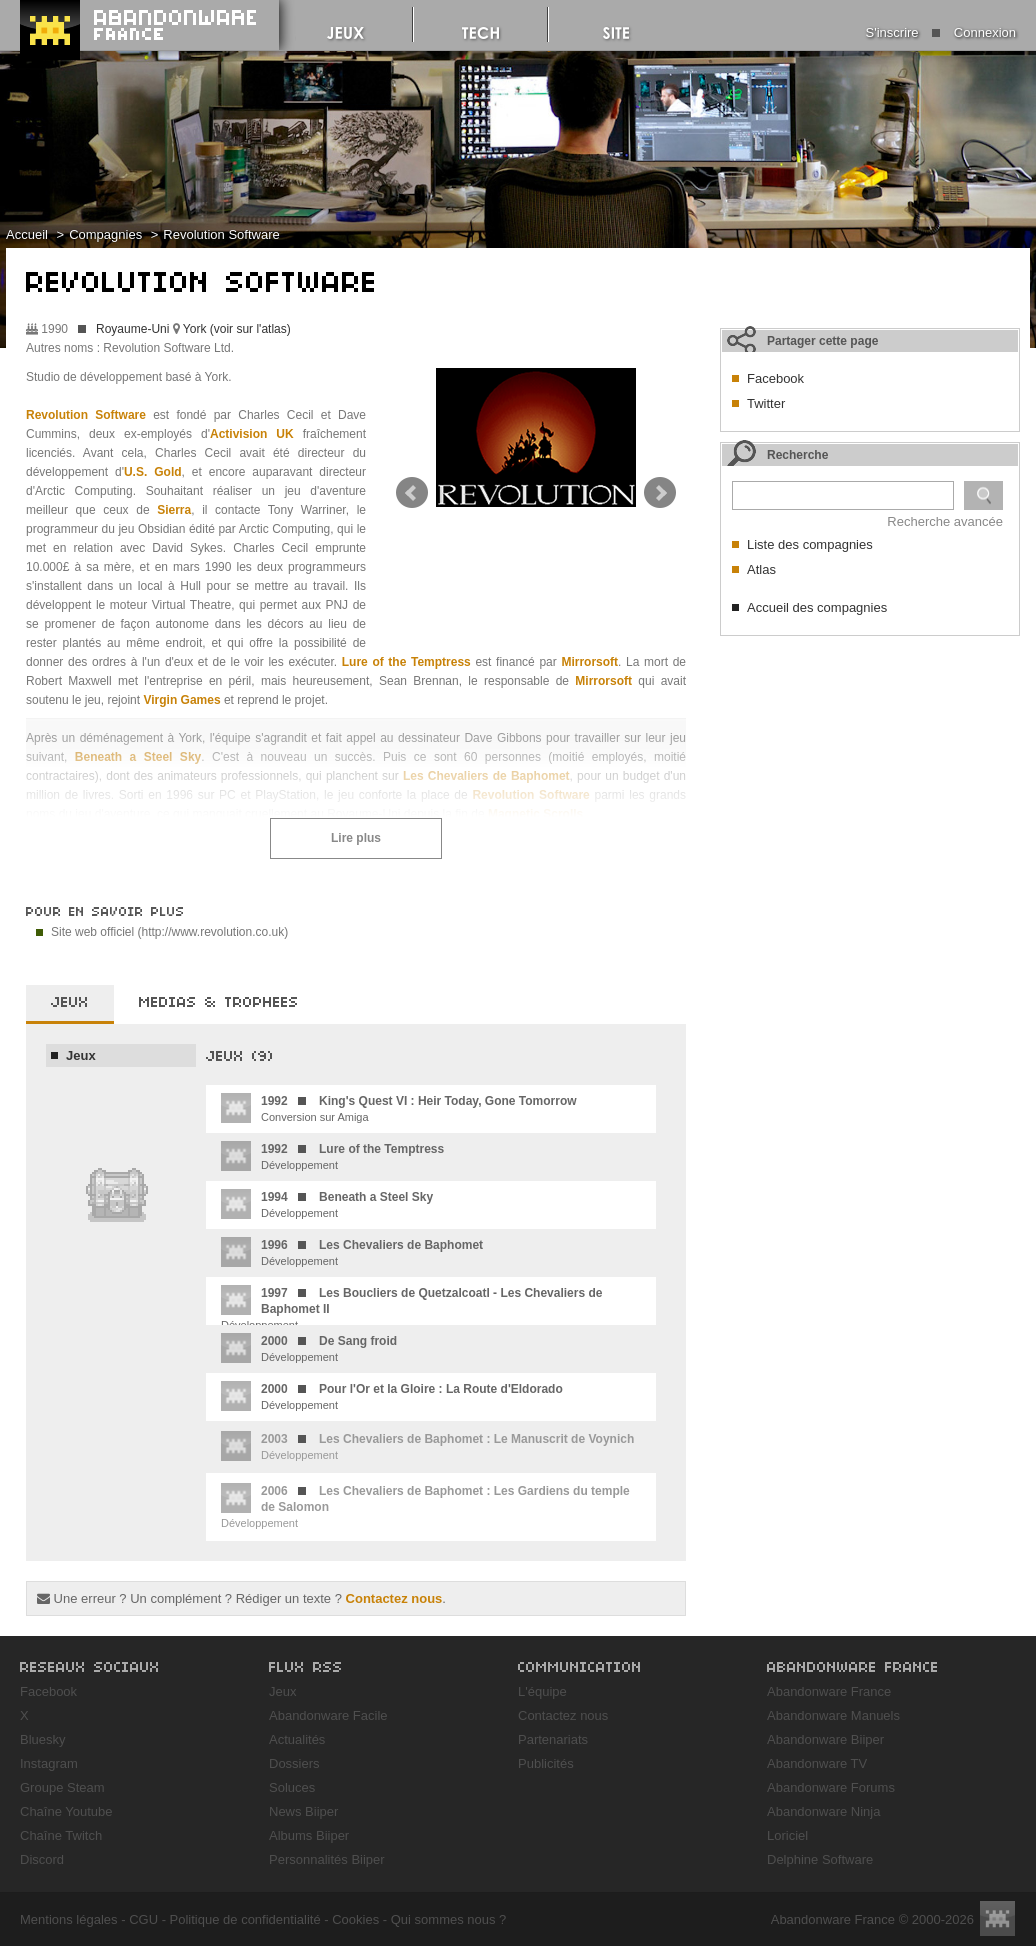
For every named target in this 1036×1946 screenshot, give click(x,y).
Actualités (297, 1739)
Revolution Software (221, 234)
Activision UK (252, 434)
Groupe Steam (62, 1787)
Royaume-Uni (132, 329)
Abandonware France (829, 1691)
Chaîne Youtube (66, 1811)
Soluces (292, 1787)
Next (660, 493)
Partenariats (553, 1739)
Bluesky (43, 1739)
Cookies (355, 1919)
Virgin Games (181, 700)
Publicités (546, 1763)
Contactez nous (394, 1598)
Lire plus (356, 838)
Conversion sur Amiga (399, 1108)
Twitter (766, 403)
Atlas (761, 569)
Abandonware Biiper (825, 1739)
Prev (412, 493)
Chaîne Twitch (61, 1835)
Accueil (27, 234)
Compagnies (105, 234)
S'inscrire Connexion (941, 32)
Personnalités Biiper (327, 1859)
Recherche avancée (945, 521)
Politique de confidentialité (245, 1919)
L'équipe (542, 1691)
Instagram (49, 1763)
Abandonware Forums (831, 1787)
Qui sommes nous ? (449, 1919)
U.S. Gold (153, 472)
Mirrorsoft (589, 662)
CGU (143, 1919)
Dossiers (294, 1763)
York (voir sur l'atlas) (237, 329)
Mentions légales (69, 1919)
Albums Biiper (309, 1835)
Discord (42, 1859)
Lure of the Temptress (406, 662)
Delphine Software (820, 1859)
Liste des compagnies (810, 544)
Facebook (775, 378)
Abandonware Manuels (833, 1715)
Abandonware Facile (328, 1715)
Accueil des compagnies (817, 607)
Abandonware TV (817, 1763)
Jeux (81, 1055)
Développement (332, 1156)
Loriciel (787, 1835)
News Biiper (303, 1811)
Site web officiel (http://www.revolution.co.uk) (169, 932)
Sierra (174, 510)
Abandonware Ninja (823, 1811)
